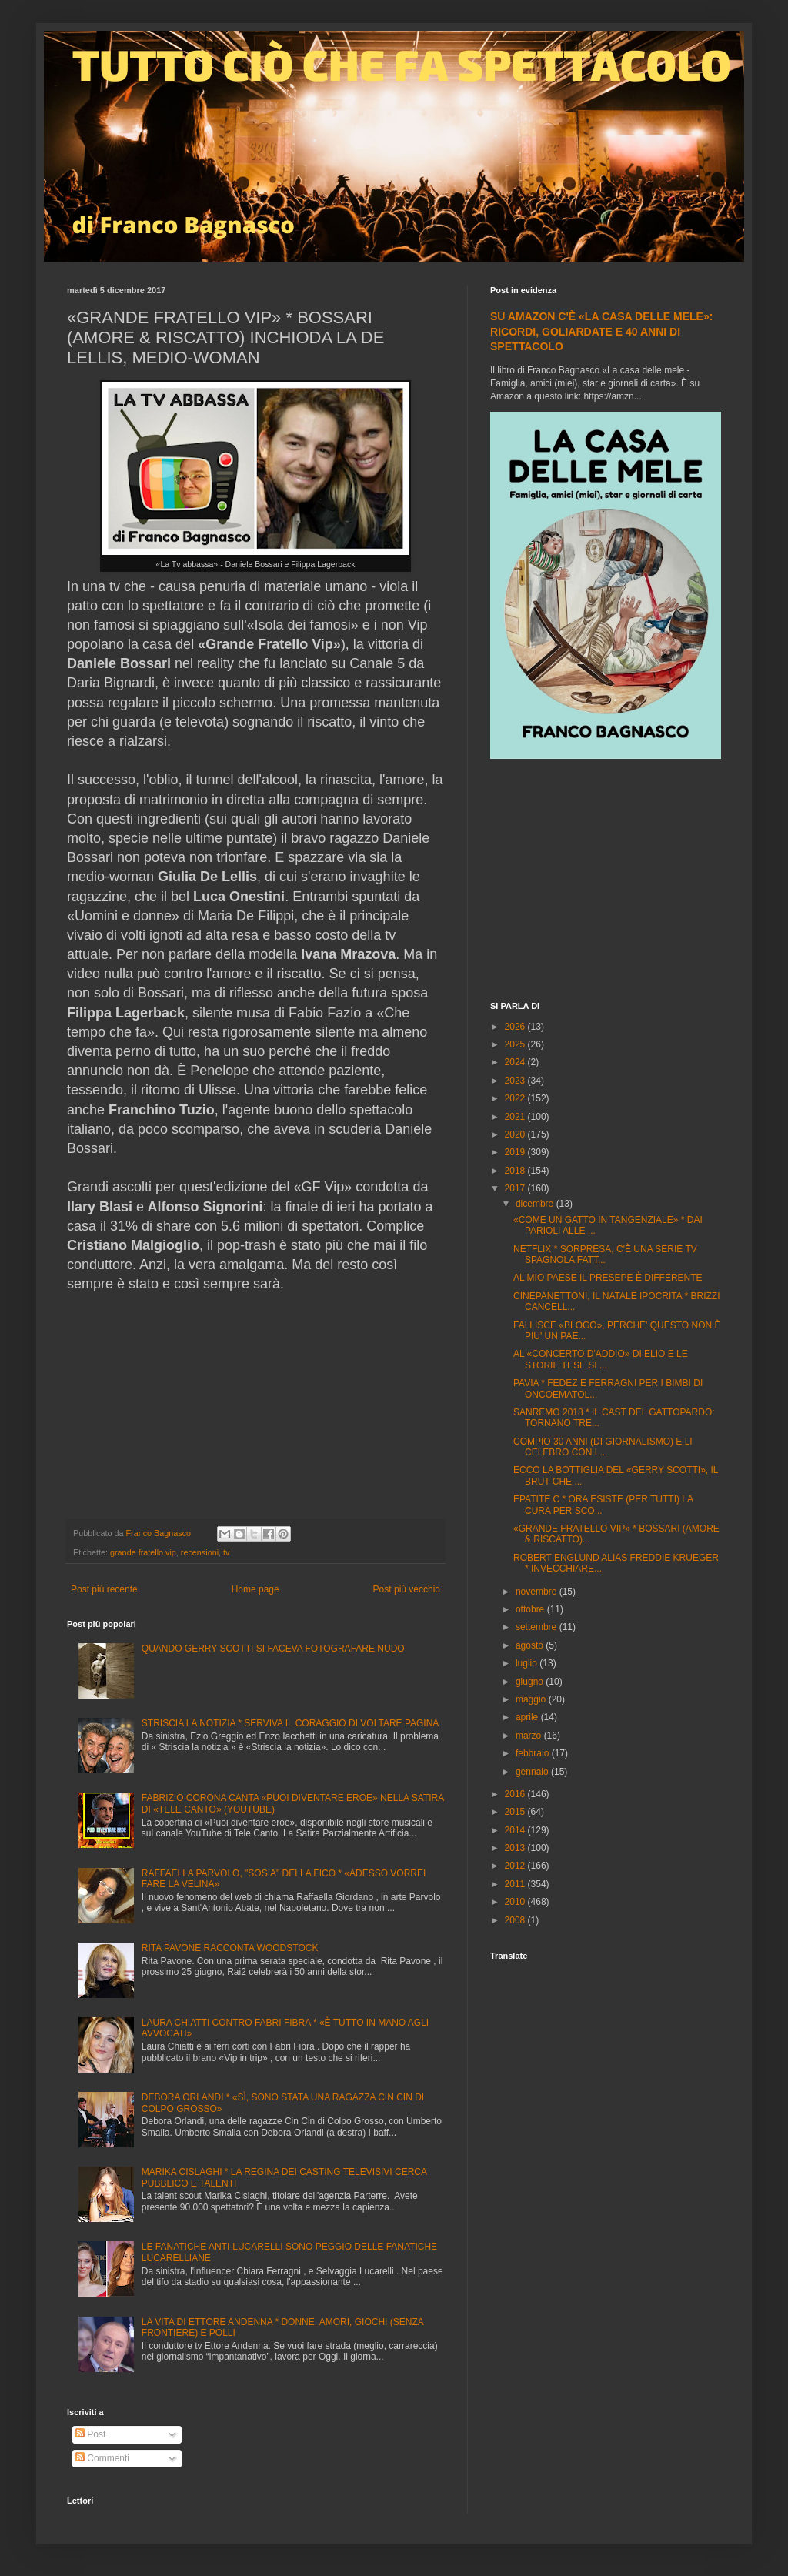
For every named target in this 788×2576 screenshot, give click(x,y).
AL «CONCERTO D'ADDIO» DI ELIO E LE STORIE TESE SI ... (600, 1359)
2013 (516, 1848)
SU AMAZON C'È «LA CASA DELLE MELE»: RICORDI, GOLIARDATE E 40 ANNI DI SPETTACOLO (601, 331)
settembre (537, 1627)
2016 (516, 1794)
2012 (516, 1865)
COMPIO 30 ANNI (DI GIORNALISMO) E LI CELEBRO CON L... (603, 1447)
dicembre (536, 1203)
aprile (528, 1717)
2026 (516, 1026)
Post (90, 2434)
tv (226, 1552)
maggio (532, 1699)
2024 (516, 1062)
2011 (516, 1884)
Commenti (102, 2458)
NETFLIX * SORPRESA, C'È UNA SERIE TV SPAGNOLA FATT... (605, 1254)
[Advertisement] (605, 882)
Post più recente (104, 1589)
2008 (516, 1920)
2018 (516, 1170)
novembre (537, 1591)
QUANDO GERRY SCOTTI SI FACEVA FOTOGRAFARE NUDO (273, 1648)
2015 (516, 1811)
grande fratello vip (143, 1552)
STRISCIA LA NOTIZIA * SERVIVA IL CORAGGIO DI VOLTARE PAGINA (290, 1723)
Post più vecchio (406, 1589)
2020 (516, 1134)
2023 (516, 1080)
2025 (516, 1044)
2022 (516, 1098)
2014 (516, 1830)
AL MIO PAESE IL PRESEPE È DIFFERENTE (608, 1277)
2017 (516, 1188)
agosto (531, 1645)
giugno (531, 1681)
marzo (530, 1735)
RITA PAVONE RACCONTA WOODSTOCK (230, 1948)
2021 (516, 1116)
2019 (516, 1152)
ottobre (531, 1609)
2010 (516, 1901)
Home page (255, 1589)
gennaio (533, 1771)
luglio (527, 1663)
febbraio (534, 1753)
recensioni (200, 1552)
